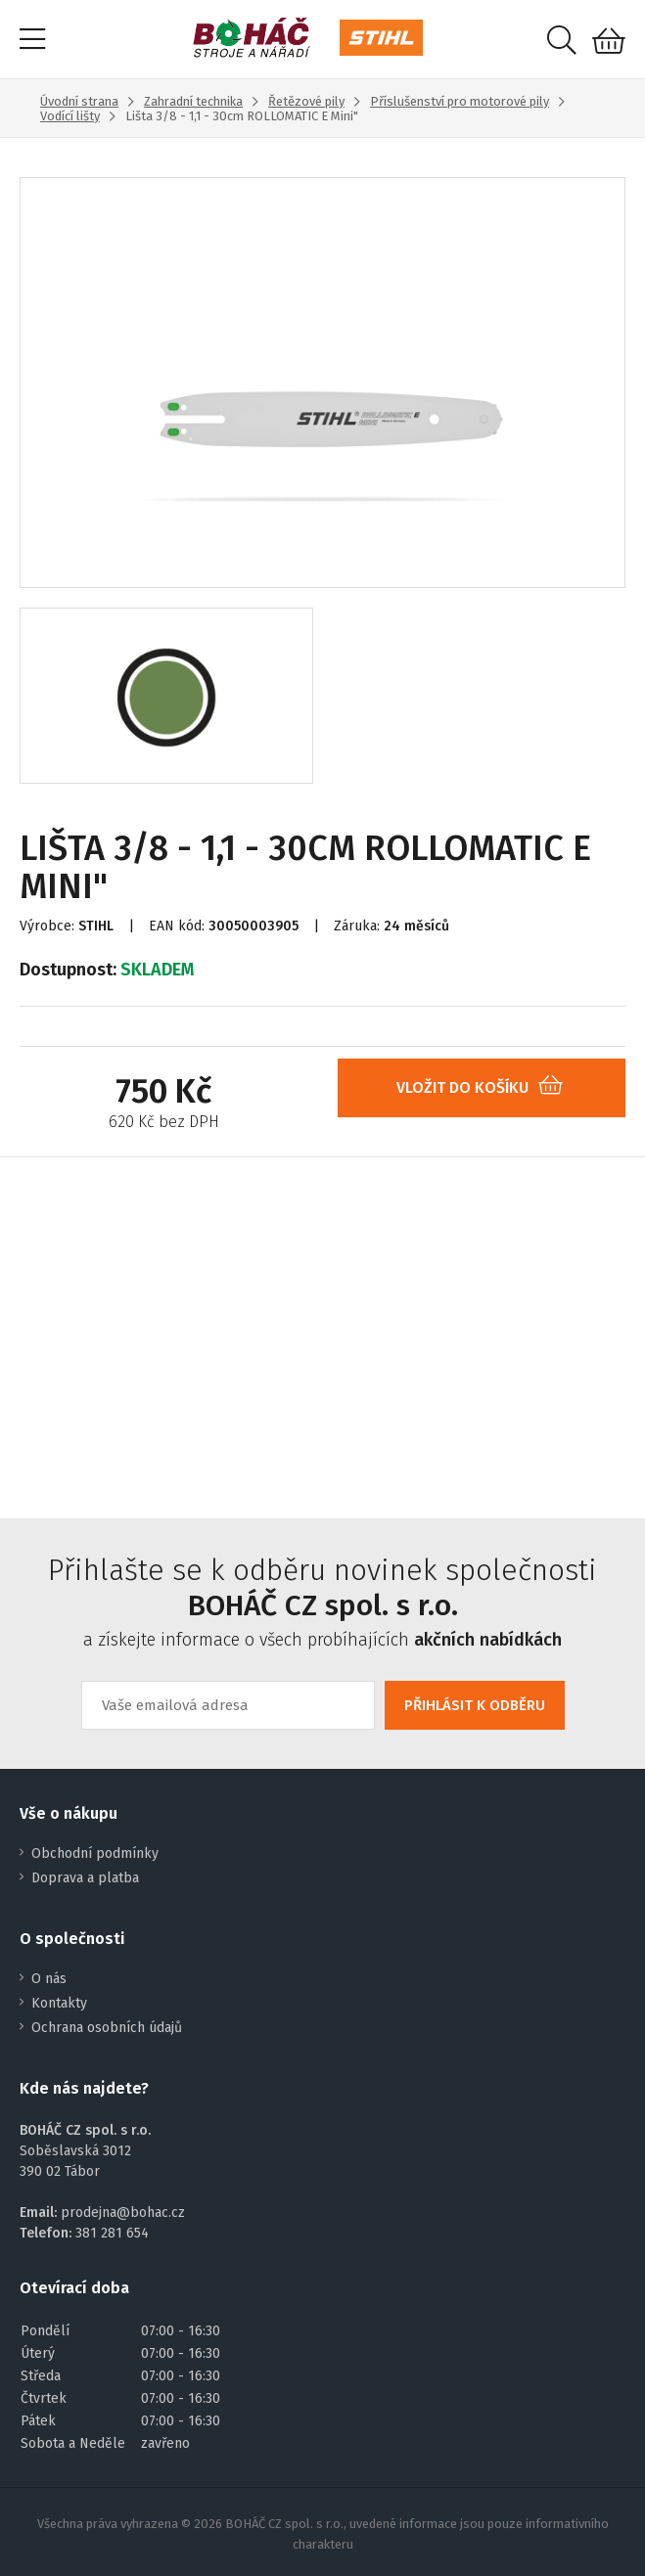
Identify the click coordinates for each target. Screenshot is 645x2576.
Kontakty (59, 2003)
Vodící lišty (70, 116)
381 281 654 (112, 2233)
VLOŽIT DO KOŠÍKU (486, 1087)
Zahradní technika (193, 101)
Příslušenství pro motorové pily (459, 101)
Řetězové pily (306, 101)
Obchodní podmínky (95, 1853)
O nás (49, 1978)
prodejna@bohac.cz (123, 2212)
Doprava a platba (85, 1878)
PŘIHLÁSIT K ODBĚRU (474, 1705)
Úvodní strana (79, 101)
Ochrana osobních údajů (106, 2027)
